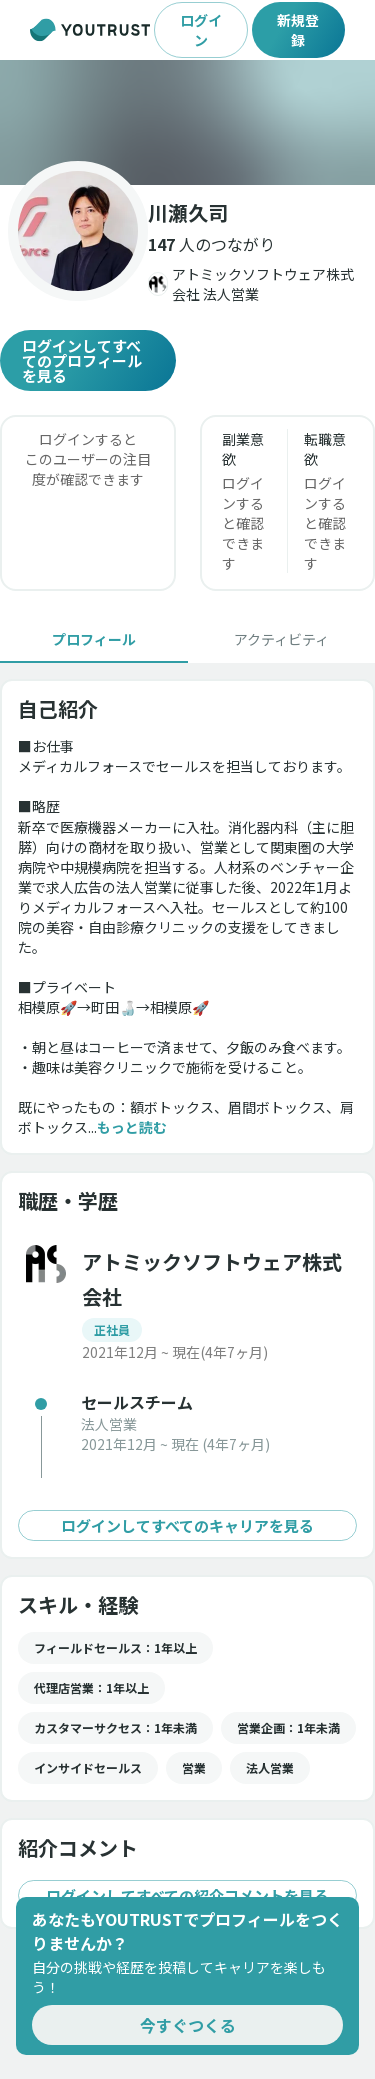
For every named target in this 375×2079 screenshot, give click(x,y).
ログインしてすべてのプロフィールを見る (88, 360)
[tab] (94, 639)
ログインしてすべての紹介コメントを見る (187, 1895)
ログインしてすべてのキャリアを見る (187, 1525)
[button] (187, 122)
